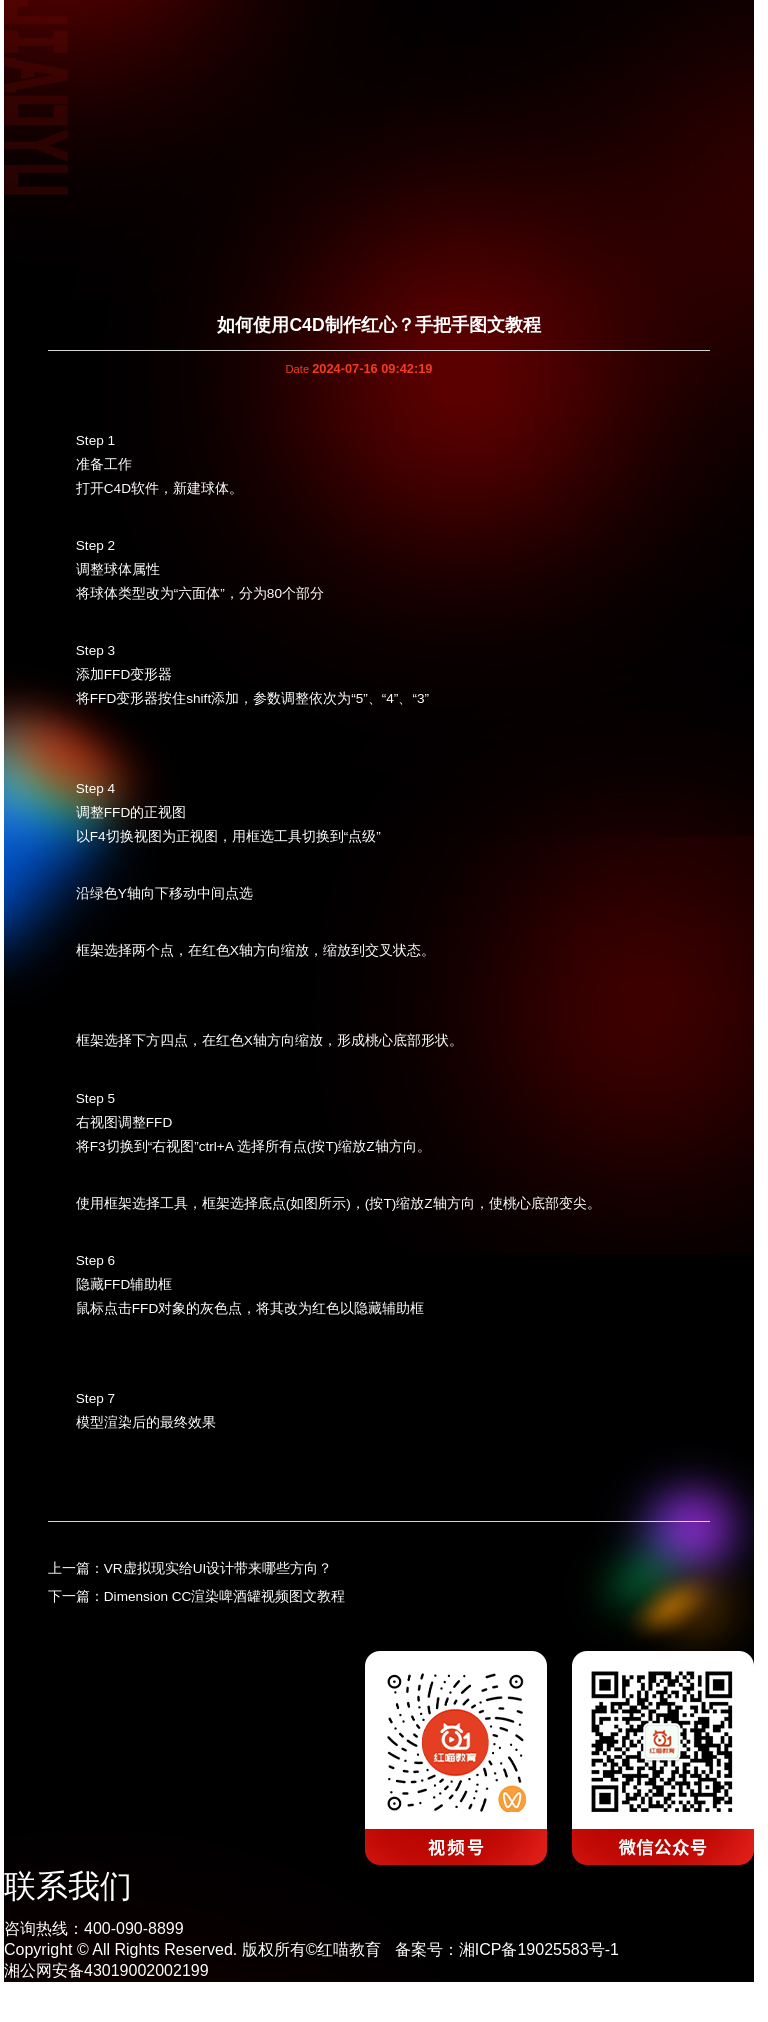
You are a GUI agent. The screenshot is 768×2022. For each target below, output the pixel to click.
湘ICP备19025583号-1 (539, 1949)
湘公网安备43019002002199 (106, 1970)
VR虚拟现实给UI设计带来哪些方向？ (218, 1568)
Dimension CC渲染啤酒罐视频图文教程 (225, 1596)
